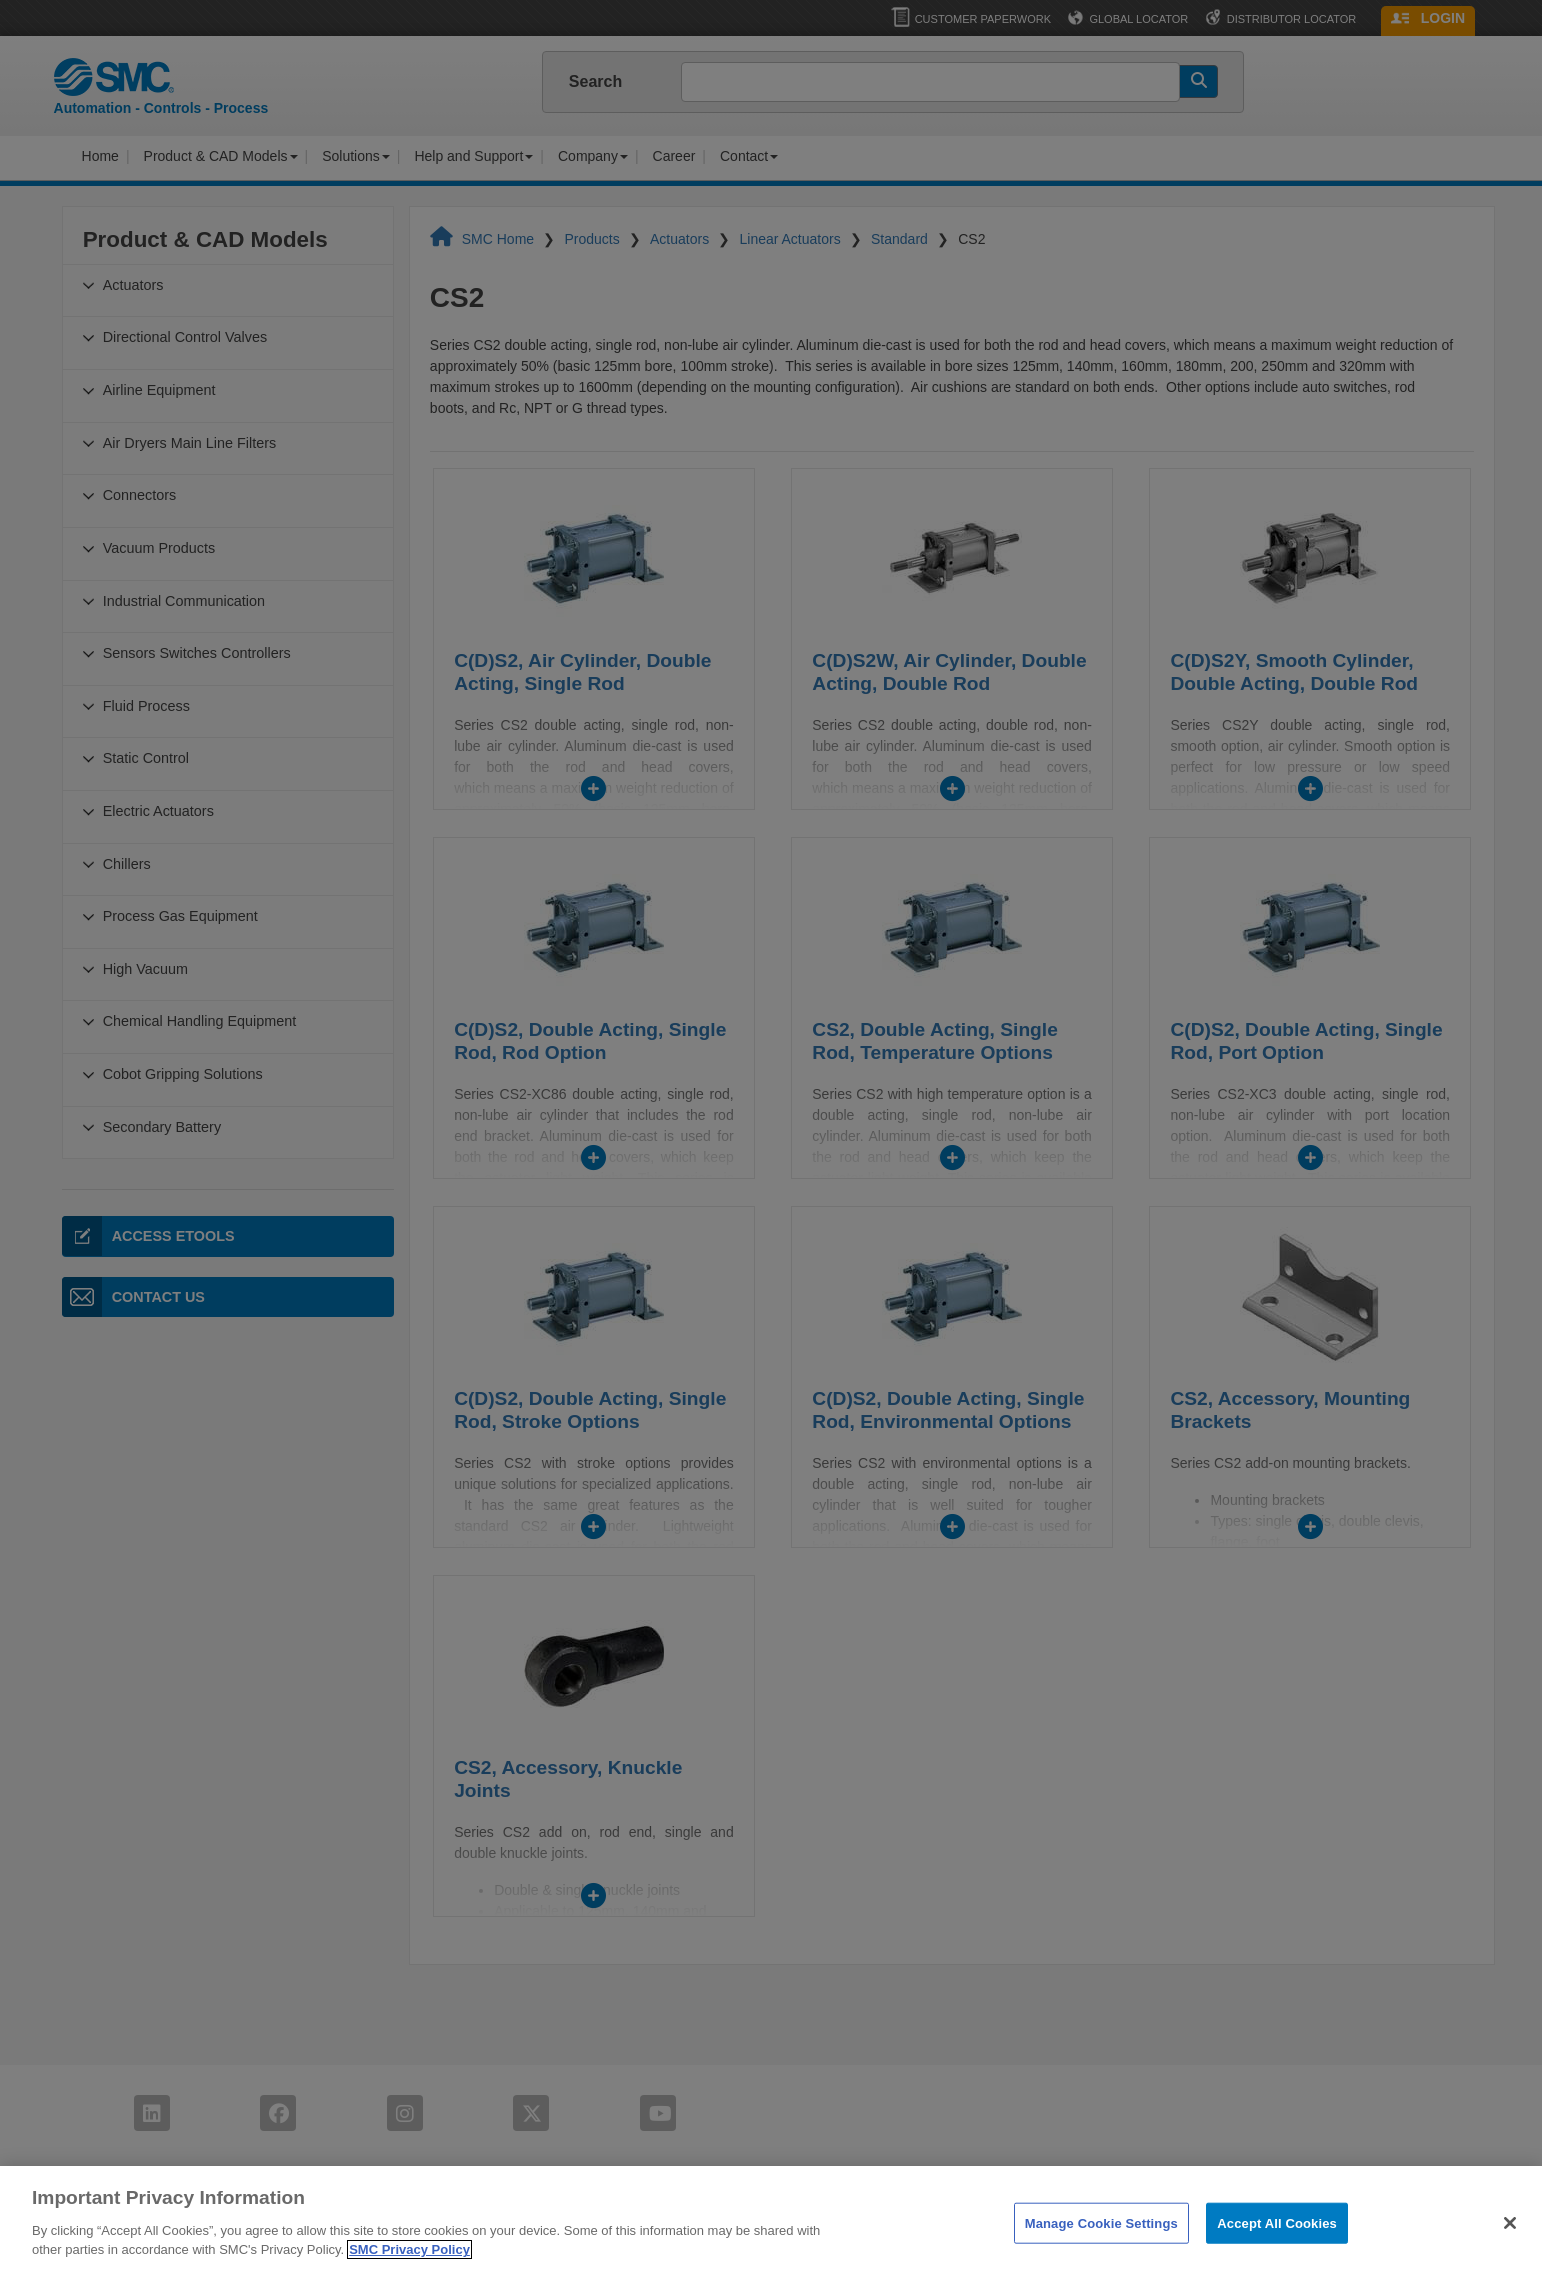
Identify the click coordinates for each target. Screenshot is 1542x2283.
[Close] (1510, 2254)
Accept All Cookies (1277, 2253)
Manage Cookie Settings (1101, 2253)
